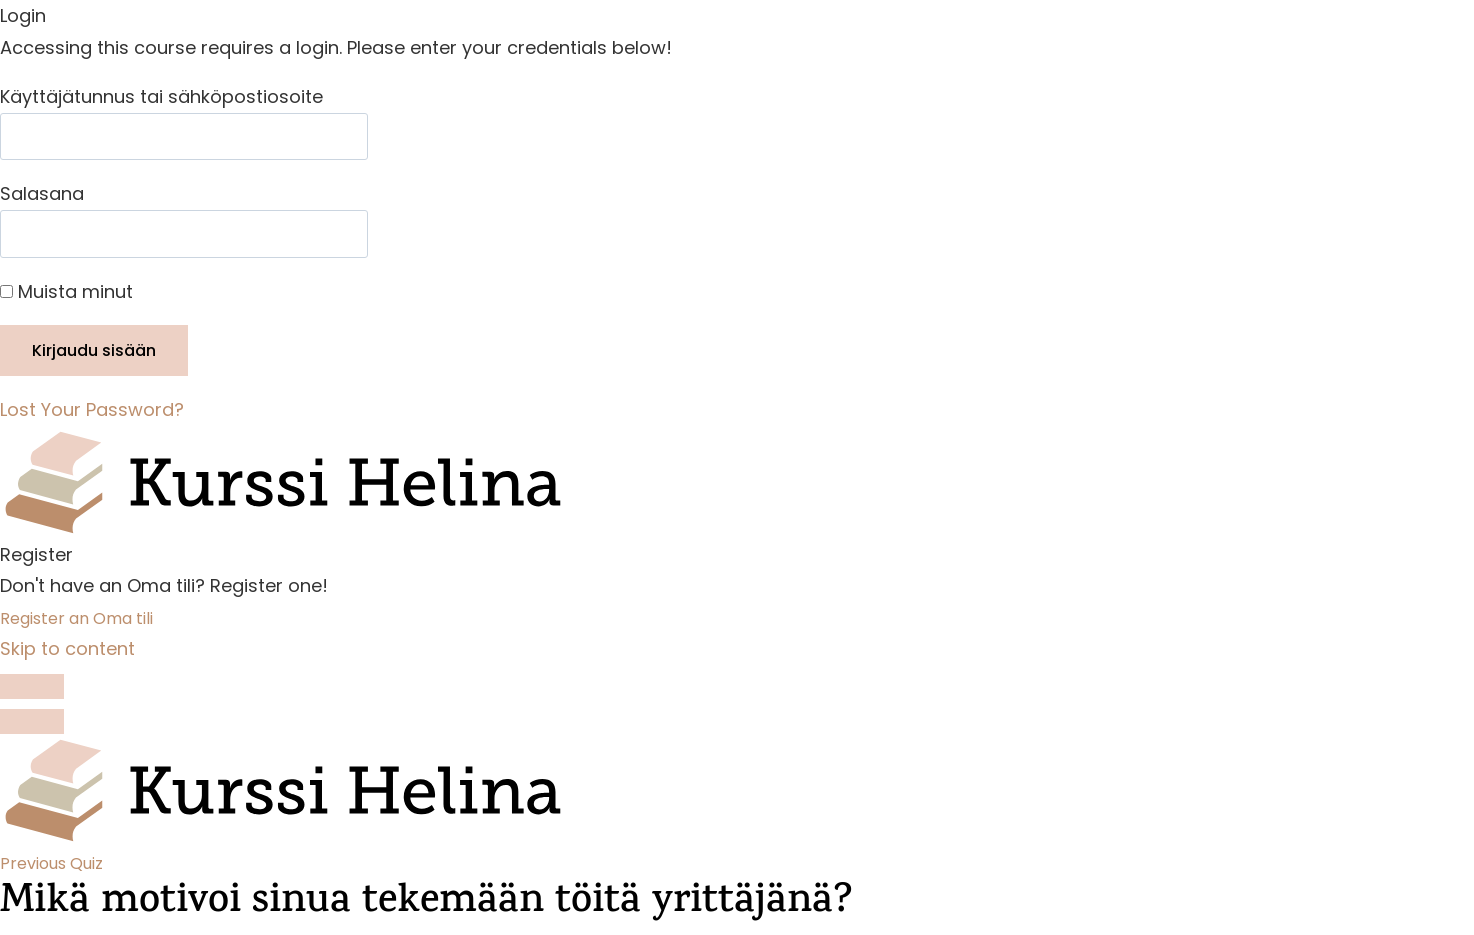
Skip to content (67, 648)
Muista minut (66, 291)
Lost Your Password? (92, 409)
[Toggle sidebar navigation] (32, 687)
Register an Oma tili (76, 618)
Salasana (42, 193)
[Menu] (32, 722)
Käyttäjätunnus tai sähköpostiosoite (161, 96)
